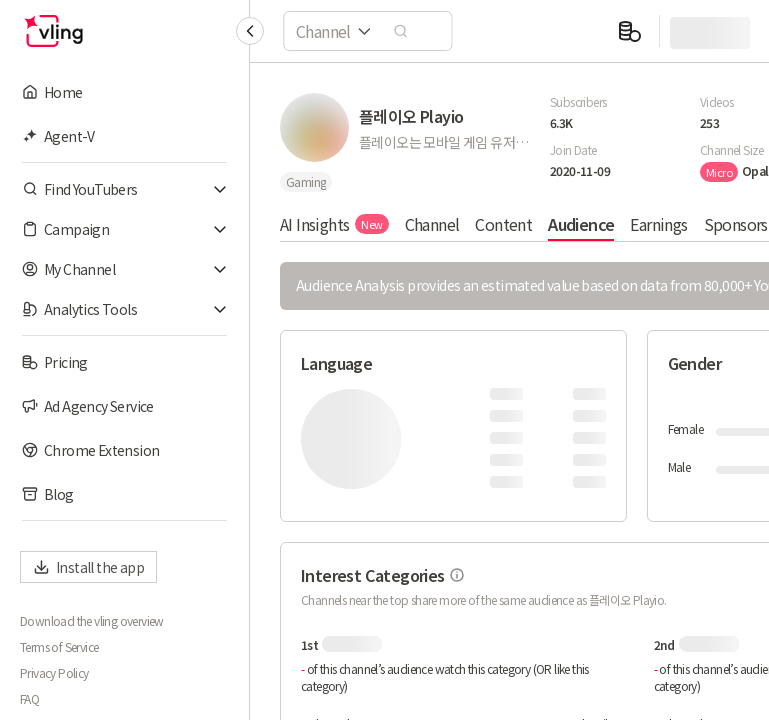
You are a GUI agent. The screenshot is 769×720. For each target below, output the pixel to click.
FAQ (29, 699)
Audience (581, 224)
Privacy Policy (54, 673)
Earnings (658, 224)
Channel (432, 224)
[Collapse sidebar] (250, 31)
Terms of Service (59, 647)
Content (503, 224)
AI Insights (334, 224)
